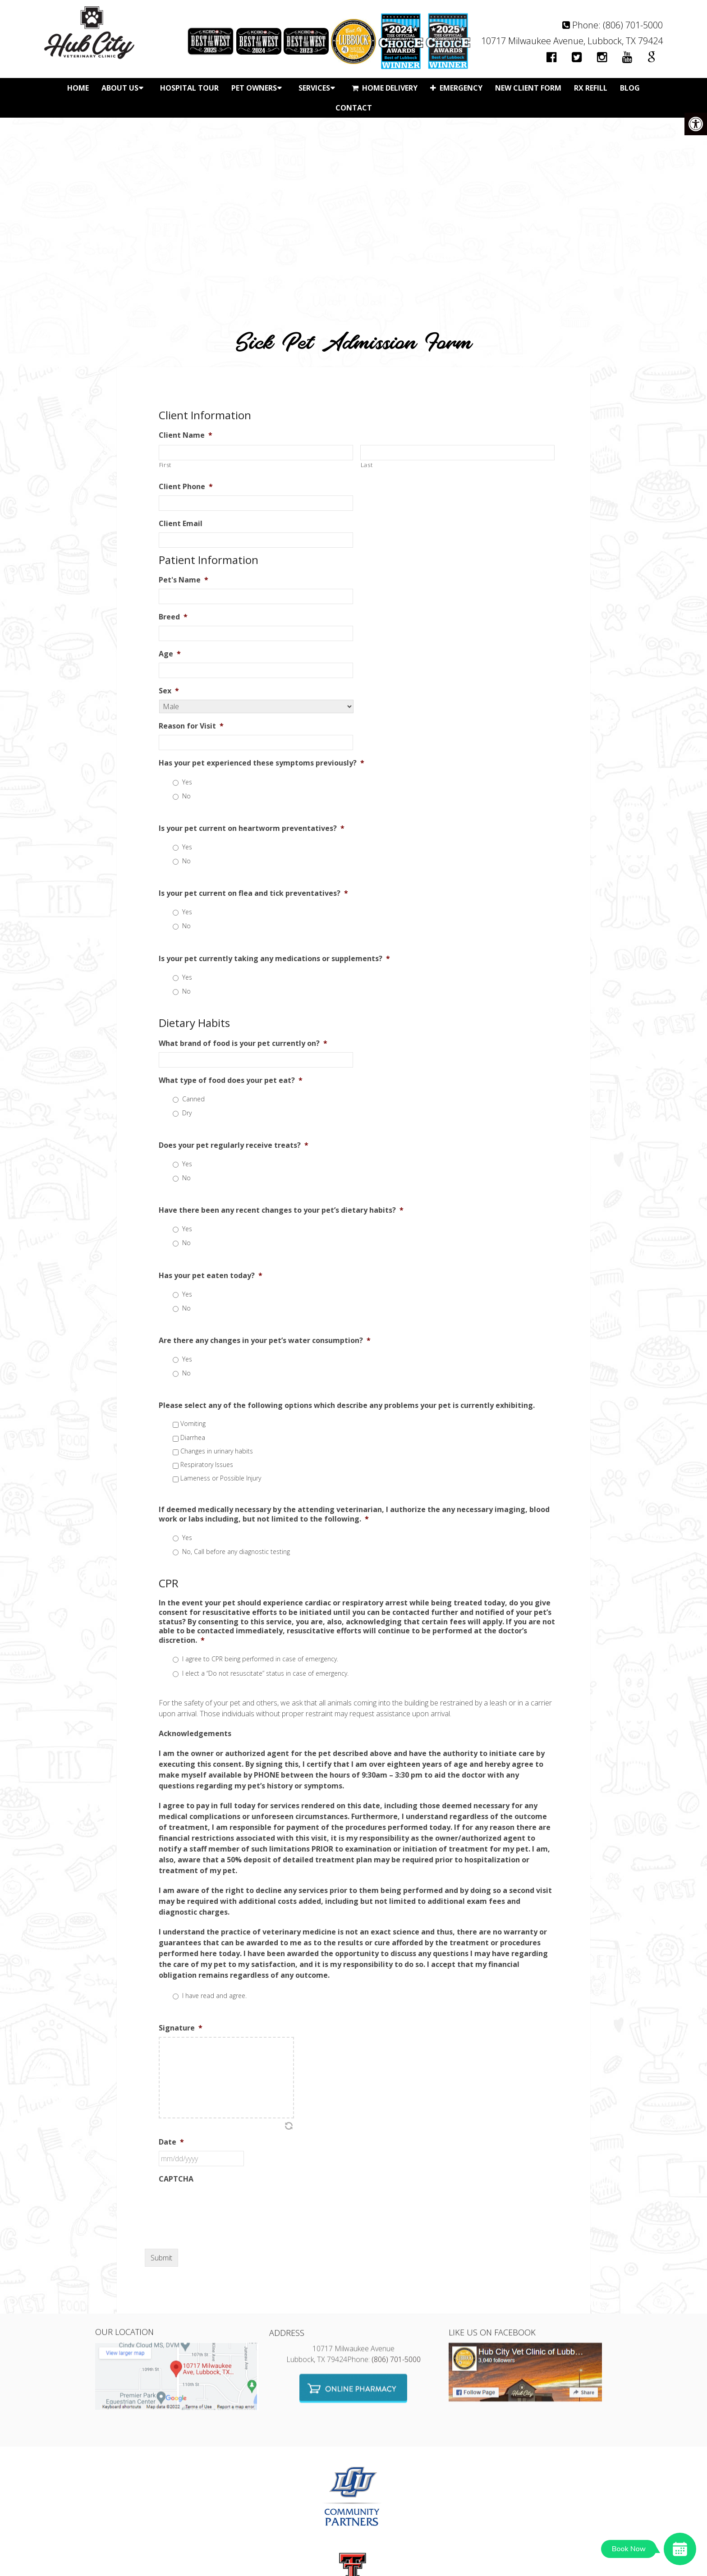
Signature (180, 2028)
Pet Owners (254, 88)
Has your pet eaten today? (210, 1275)
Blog (630, 88)
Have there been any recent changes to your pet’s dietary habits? (281, 1210)
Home (78, 88)
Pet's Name (183, 580)
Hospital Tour (189, 88)
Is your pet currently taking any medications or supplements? (274, 958)
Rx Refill (590, 88)
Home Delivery (385, 88)
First (165, 465)
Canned (193, 1099)
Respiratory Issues (206, 1464)
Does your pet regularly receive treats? (233, 1145)
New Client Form (528, 88)
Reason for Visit (191, 726)
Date (171, 2142)
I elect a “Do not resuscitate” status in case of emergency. (265, 1673)
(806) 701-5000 (633, 25)
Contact (353, 108)
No (186, 796)
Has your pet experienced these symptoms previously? (261, 763)
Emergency (456, 88)
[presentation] (227, 2205)
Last (367, 465)
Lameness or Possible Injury (220, 1478)
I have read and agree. (214, 1995)
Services (314, 88)
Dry (187, 1113)
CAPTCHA (176, 2179)
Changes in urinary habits (216, 1451)
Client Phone (186, 486)
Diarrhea (192, 1437)
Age (170, 654)
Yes (187, 782)
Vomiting (193, 1423)
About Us (119, 88)
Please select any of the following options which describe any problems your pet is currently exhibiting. (347, 1405)
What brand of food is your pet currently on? (243, 1043)
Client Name (185, 435)
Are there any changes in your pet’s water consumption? (265, 1340)
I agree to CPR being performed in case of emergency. (260, 1659)
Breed (173, 617)
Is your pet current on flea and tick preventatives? (253, 893)
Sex (169, 691)
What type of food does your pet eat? (231, 1080)
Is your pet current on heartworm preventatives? (251, 828)
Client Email (180, 523)
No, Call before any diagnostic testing (236, 1551)
